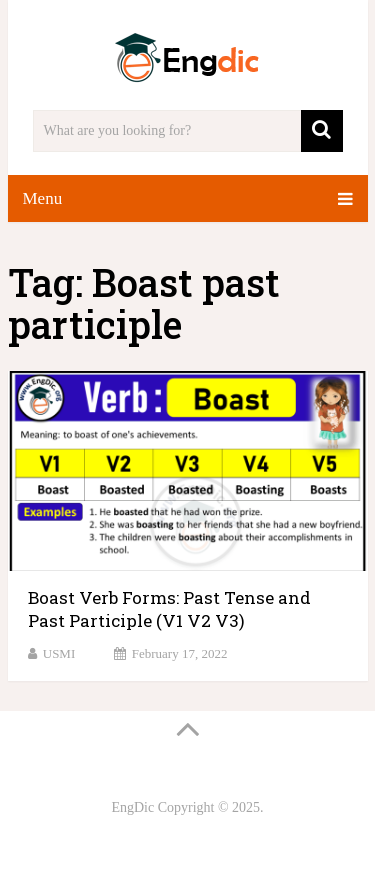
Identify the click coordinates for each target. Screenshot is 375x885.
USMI (59, 653)
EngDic (132, 807)
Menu (43, 198)
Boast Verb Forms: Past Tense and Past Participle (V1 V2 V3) (169, 609)
